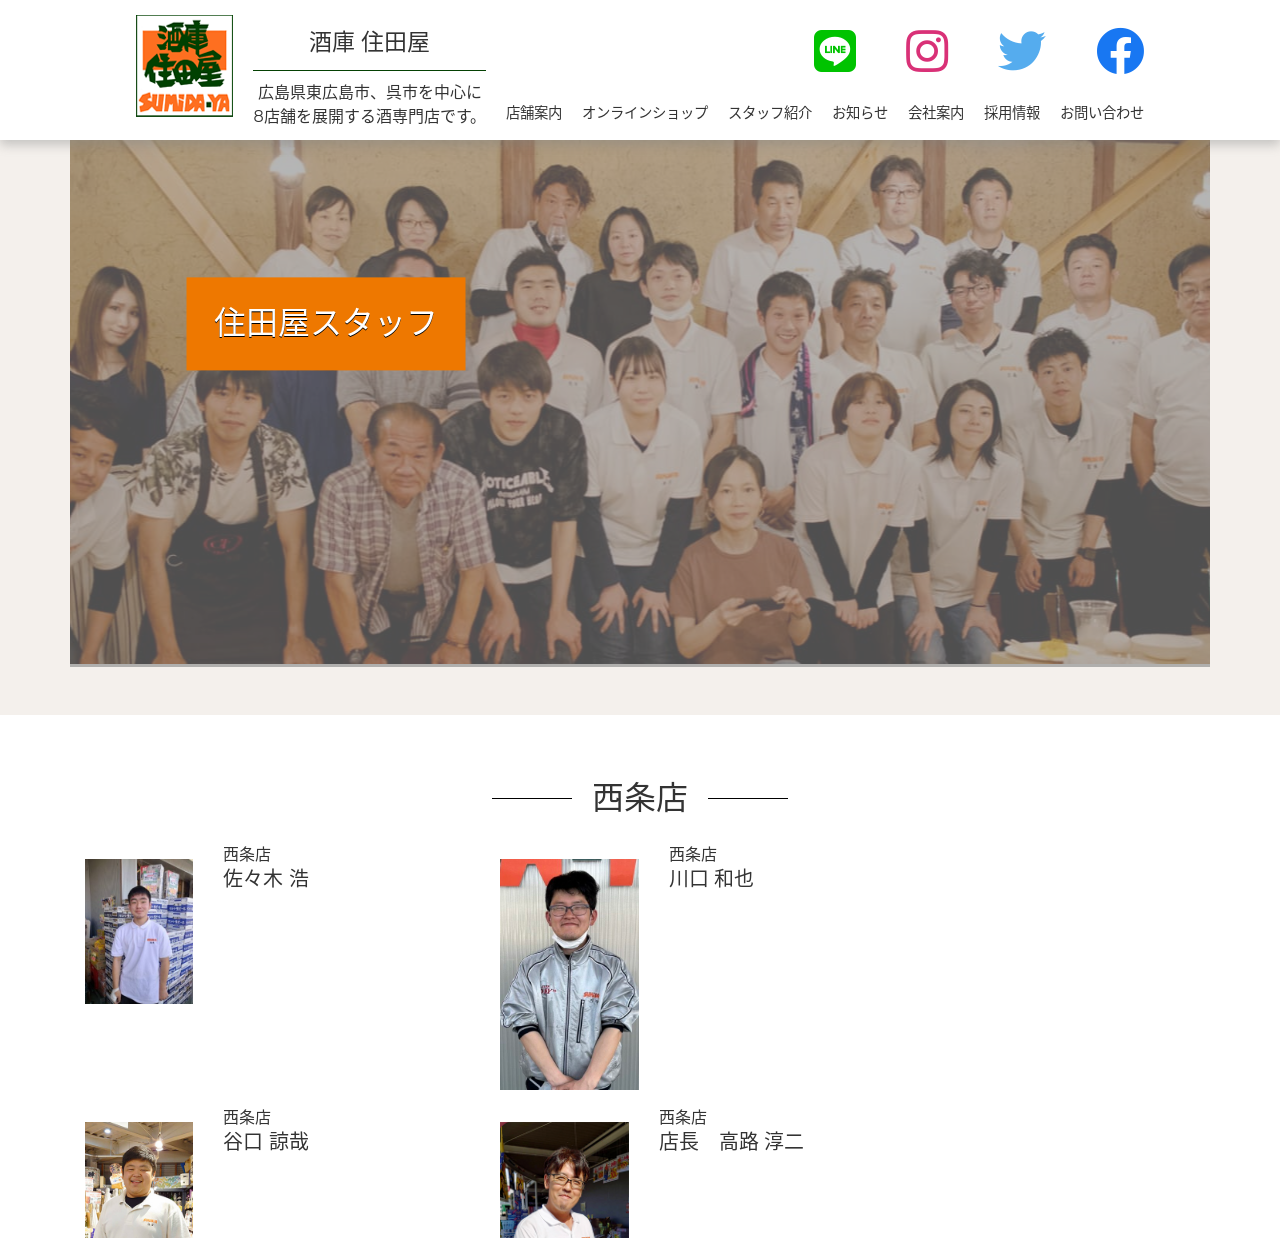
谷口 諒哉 (265, 1142)
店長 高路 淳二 (731, 1142)
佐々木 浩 (265, 879)
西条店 (247, 854)
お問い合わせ (1102, 113)
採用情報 (1012, 113)
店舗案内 (534, 113)
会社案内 (936, 113)
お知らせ (860, 113)
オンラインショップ (645, 113)
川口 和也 (711, 879)
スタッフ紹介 (770, 113)
